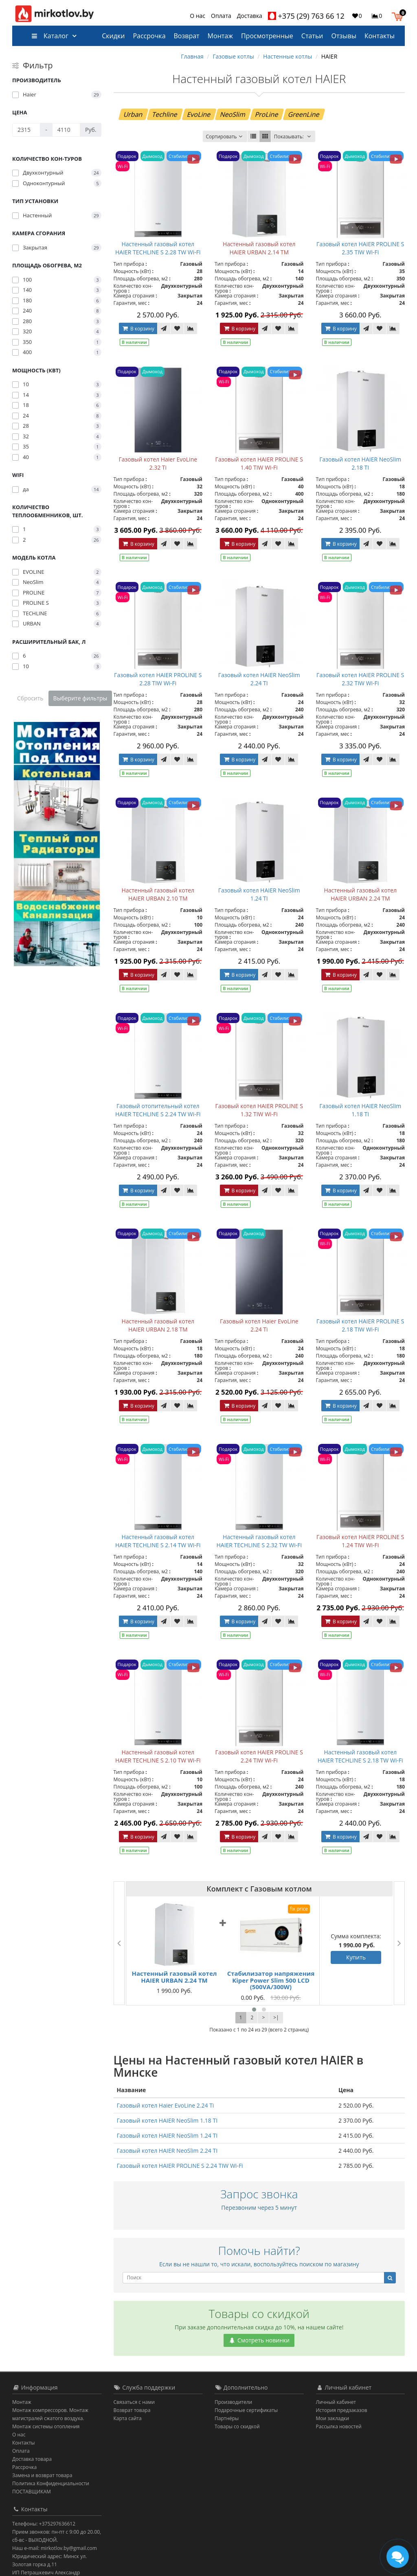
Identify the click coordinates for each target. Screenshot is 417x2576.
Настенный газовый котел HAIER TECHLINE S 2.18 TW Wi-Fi (360, 1756)
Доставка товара (32, 2459)
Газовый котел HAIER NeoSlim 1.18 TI (360, 1110)
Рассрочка (149, 35)
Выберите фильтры (80, 698)
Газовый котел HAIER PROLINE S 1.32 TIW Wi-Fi (259, 1110)
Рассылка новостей (339, 2426)
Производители (233, 2402)
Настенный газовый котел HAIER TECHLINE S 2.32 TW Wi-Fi (259, 1541)
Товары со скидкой (237, 2426)
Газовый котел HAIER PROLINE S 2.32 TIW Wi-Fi (360, 679)
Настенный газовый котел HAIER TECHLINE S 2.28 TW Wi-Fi (158, 248)
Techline (165, 114)
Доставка (249, 16)
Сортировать (225, 136)
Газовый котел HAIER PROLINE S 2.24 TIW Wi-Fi (259, 1756)
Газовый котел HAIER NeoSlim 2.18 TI (360, 463)
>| (276, 2017)
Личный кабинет (336, 2402)
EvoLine (199, 114)
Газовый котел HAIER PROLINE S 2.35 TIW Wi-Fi (360, 248)
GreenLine (304, 114)
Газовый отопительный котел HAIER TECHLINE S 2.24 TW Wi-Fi (158, 1110)
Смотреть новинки (259, 2340)
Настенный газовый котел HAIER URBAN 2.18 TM (157, 1325)
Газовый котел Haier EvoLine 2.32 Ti (158, 463)
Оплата (221, 16)
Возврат (187, 35)
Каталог (50, 35)
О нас (197, 16)
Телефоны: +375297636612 (43, 2523)
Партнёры (227, 2418)
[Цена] (26, 130)
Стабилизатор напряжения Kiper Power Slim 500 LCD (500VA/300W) (271, 1980)
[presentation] (119, 1943)
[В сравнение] (190, 328)
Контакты (379, 35)
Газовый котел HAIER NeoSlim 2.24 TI (259, 679)
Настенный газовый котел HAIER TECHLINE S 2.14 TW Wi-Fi (158, 1541)
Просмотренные (267, 35)
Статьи (312, 35)
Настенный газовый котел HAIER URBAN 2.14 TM (259, 248)
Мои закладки (332, 2418)
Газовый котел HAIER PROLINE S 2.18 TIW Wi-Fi (360, 1325)
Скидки (113, 35)
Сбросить (30, 698)
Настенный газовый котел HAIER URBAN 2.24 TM (360, 894)
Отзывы (343, 35)
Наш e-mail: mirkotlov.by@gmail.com (54, 2548)
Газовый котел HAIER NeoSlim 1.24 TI (259, 894)
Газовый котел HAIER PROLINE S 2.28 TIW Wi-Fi (158, 679)
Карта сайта (128, 2418)
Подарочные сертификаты (246, 2410)
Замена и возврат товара (42, 2475)
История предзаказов (341, 2410)
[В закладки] (177, 328)
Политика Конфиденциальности (50, 2483)
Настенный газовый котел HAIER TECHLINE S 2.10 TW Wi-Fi (158, 1756)
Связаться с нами (134, 2402)
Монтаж (220, 35)
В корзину (138, 328)
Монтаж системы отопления (46, 2426)
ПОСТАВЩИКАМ (31, 2491)
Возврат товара (132, 2410)
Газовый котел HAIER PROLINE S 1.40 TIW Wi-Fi (259, 463)
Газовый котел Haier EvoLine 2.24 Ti (259, 1325)
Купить (356, 1957)
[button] (399, 15)
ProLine (267, 114)
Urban (133, 114)
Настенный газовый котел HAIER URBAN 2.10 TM (157, 894)
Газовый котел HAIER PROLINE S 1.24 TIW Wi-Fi (360, 1541)
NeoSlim (233, 114)
